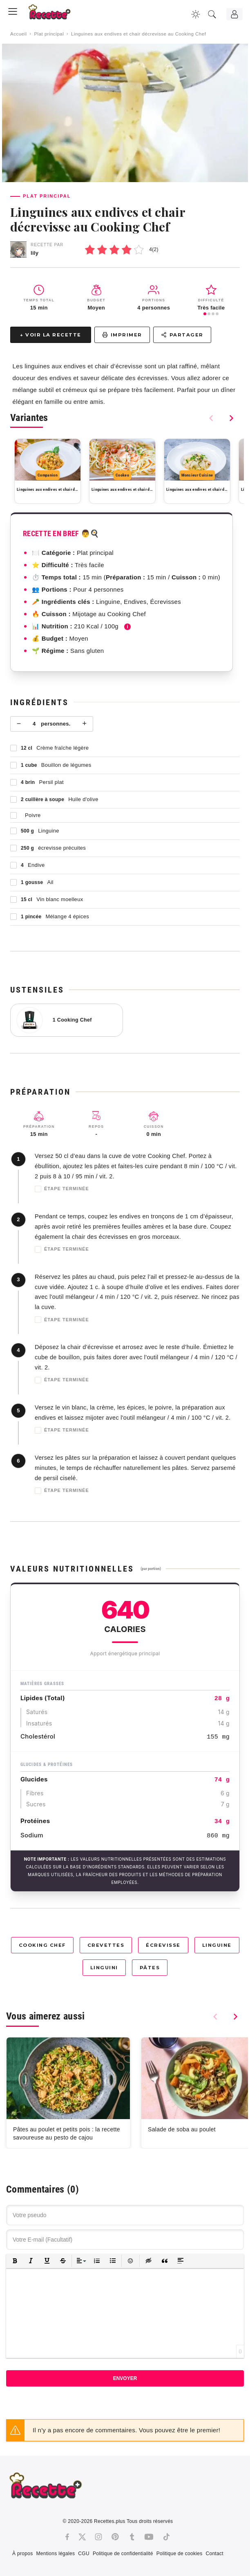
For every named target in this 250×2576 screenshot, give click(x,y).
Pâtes (150, 1967)
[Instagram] (98, 2537)
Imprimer (122, 335)
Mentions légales (55, 2553)
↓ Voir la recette (50, 335)
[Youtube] (149, 2537)
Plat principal (49, 33)
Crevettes (106, 1945)
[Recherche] (212, 14)
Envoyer (125, 2378)
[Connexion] (234, 14)
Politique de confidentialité (123, 2553)
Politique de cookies (179, 2553)
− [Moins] (19, 723)
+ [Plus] (84, 723)
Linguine (217, 1945)
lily (34, 253)
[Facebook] (67, 2537)
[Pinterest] (115, 2536)
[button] (15, 2261)
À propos (22, 2553)
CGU (83, 2553)
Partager (182, 335)
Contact (214, 2553)
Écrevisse (163, 1945)
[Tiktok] (166, 2537)
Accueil (18, 33)
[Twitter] (82, 2537)
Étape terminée (62, 1189)
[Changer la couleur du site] (196, 14)
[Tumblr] (132, 2537)
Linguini (104, 1967)
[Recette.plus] (55, 14)
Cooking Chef (42, 1945)
